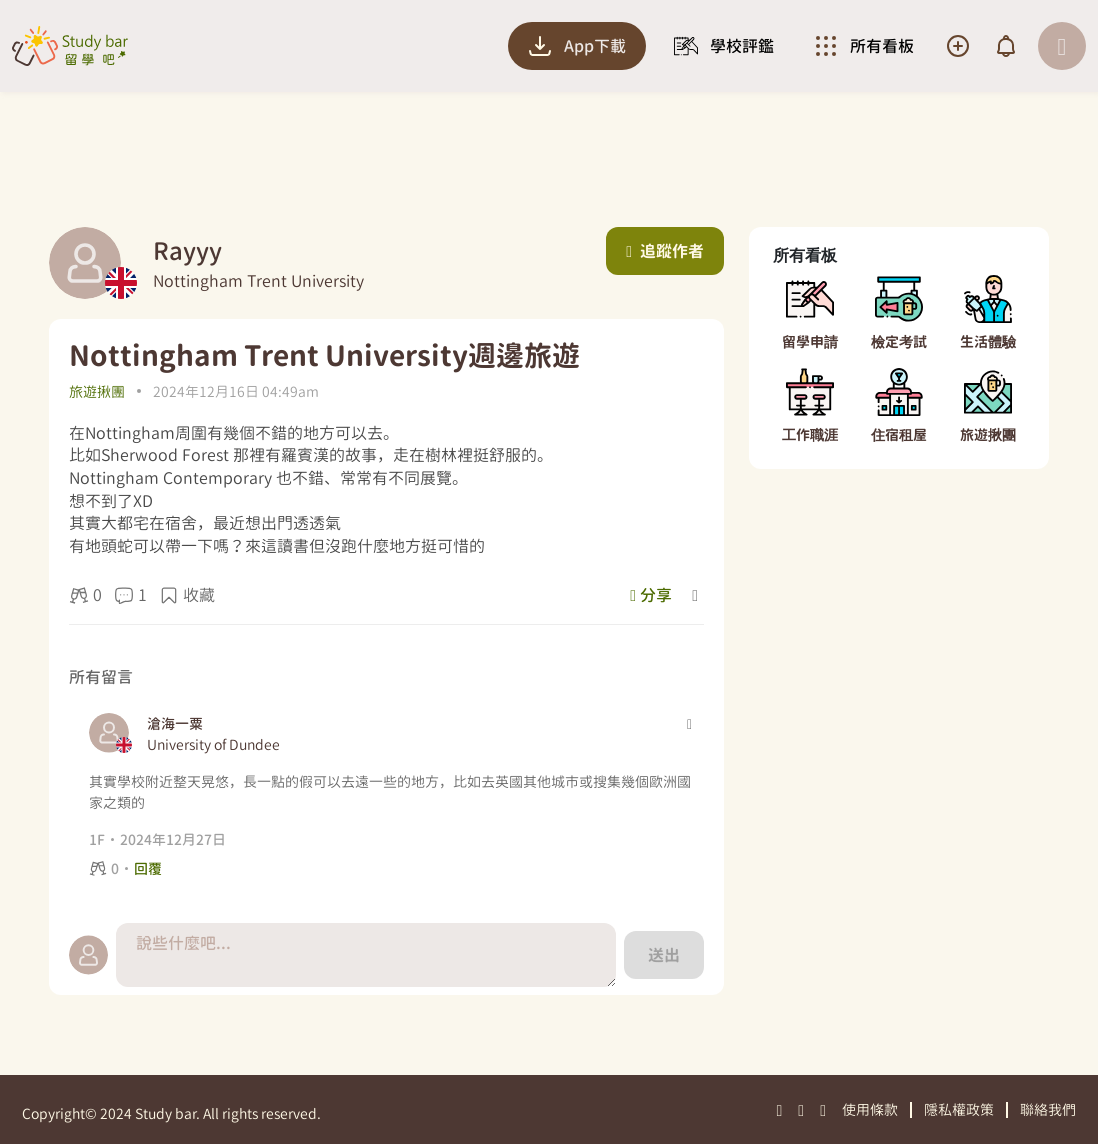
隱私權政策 (959, 1109)
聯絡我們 (1048, 1109)
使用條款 (870, 1109)
